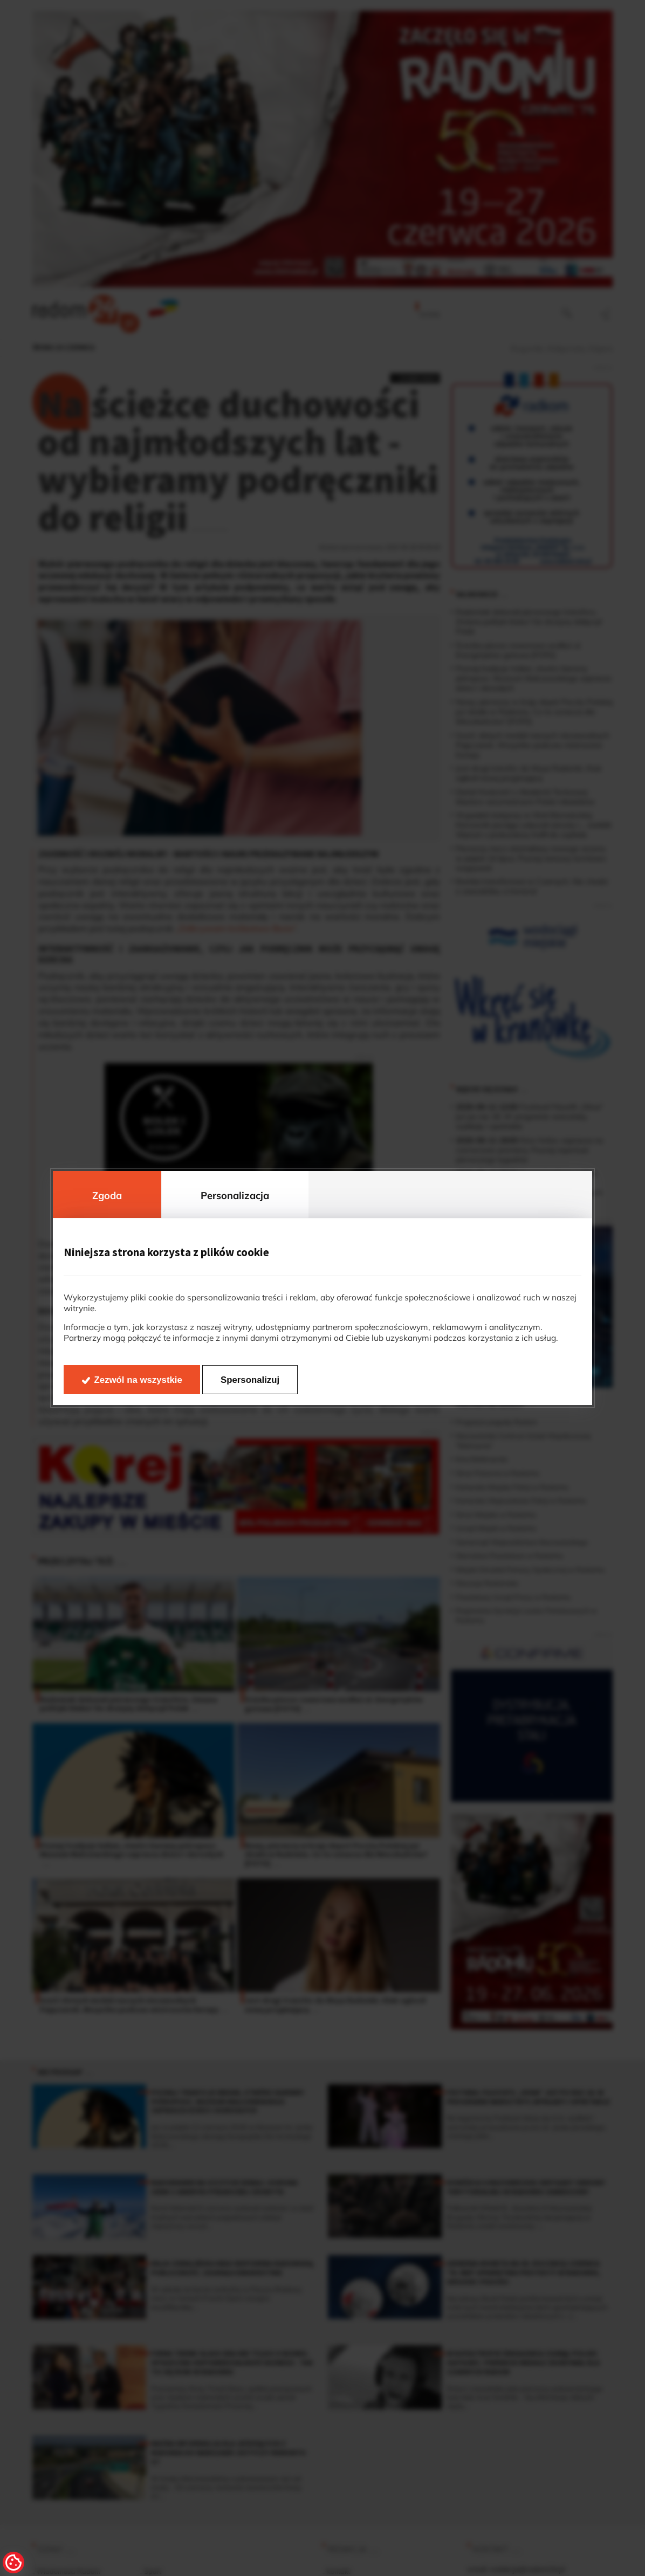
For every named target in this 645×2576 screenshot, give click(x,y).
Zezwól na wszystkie (138, 1380)
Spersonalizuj (250, 1380)
